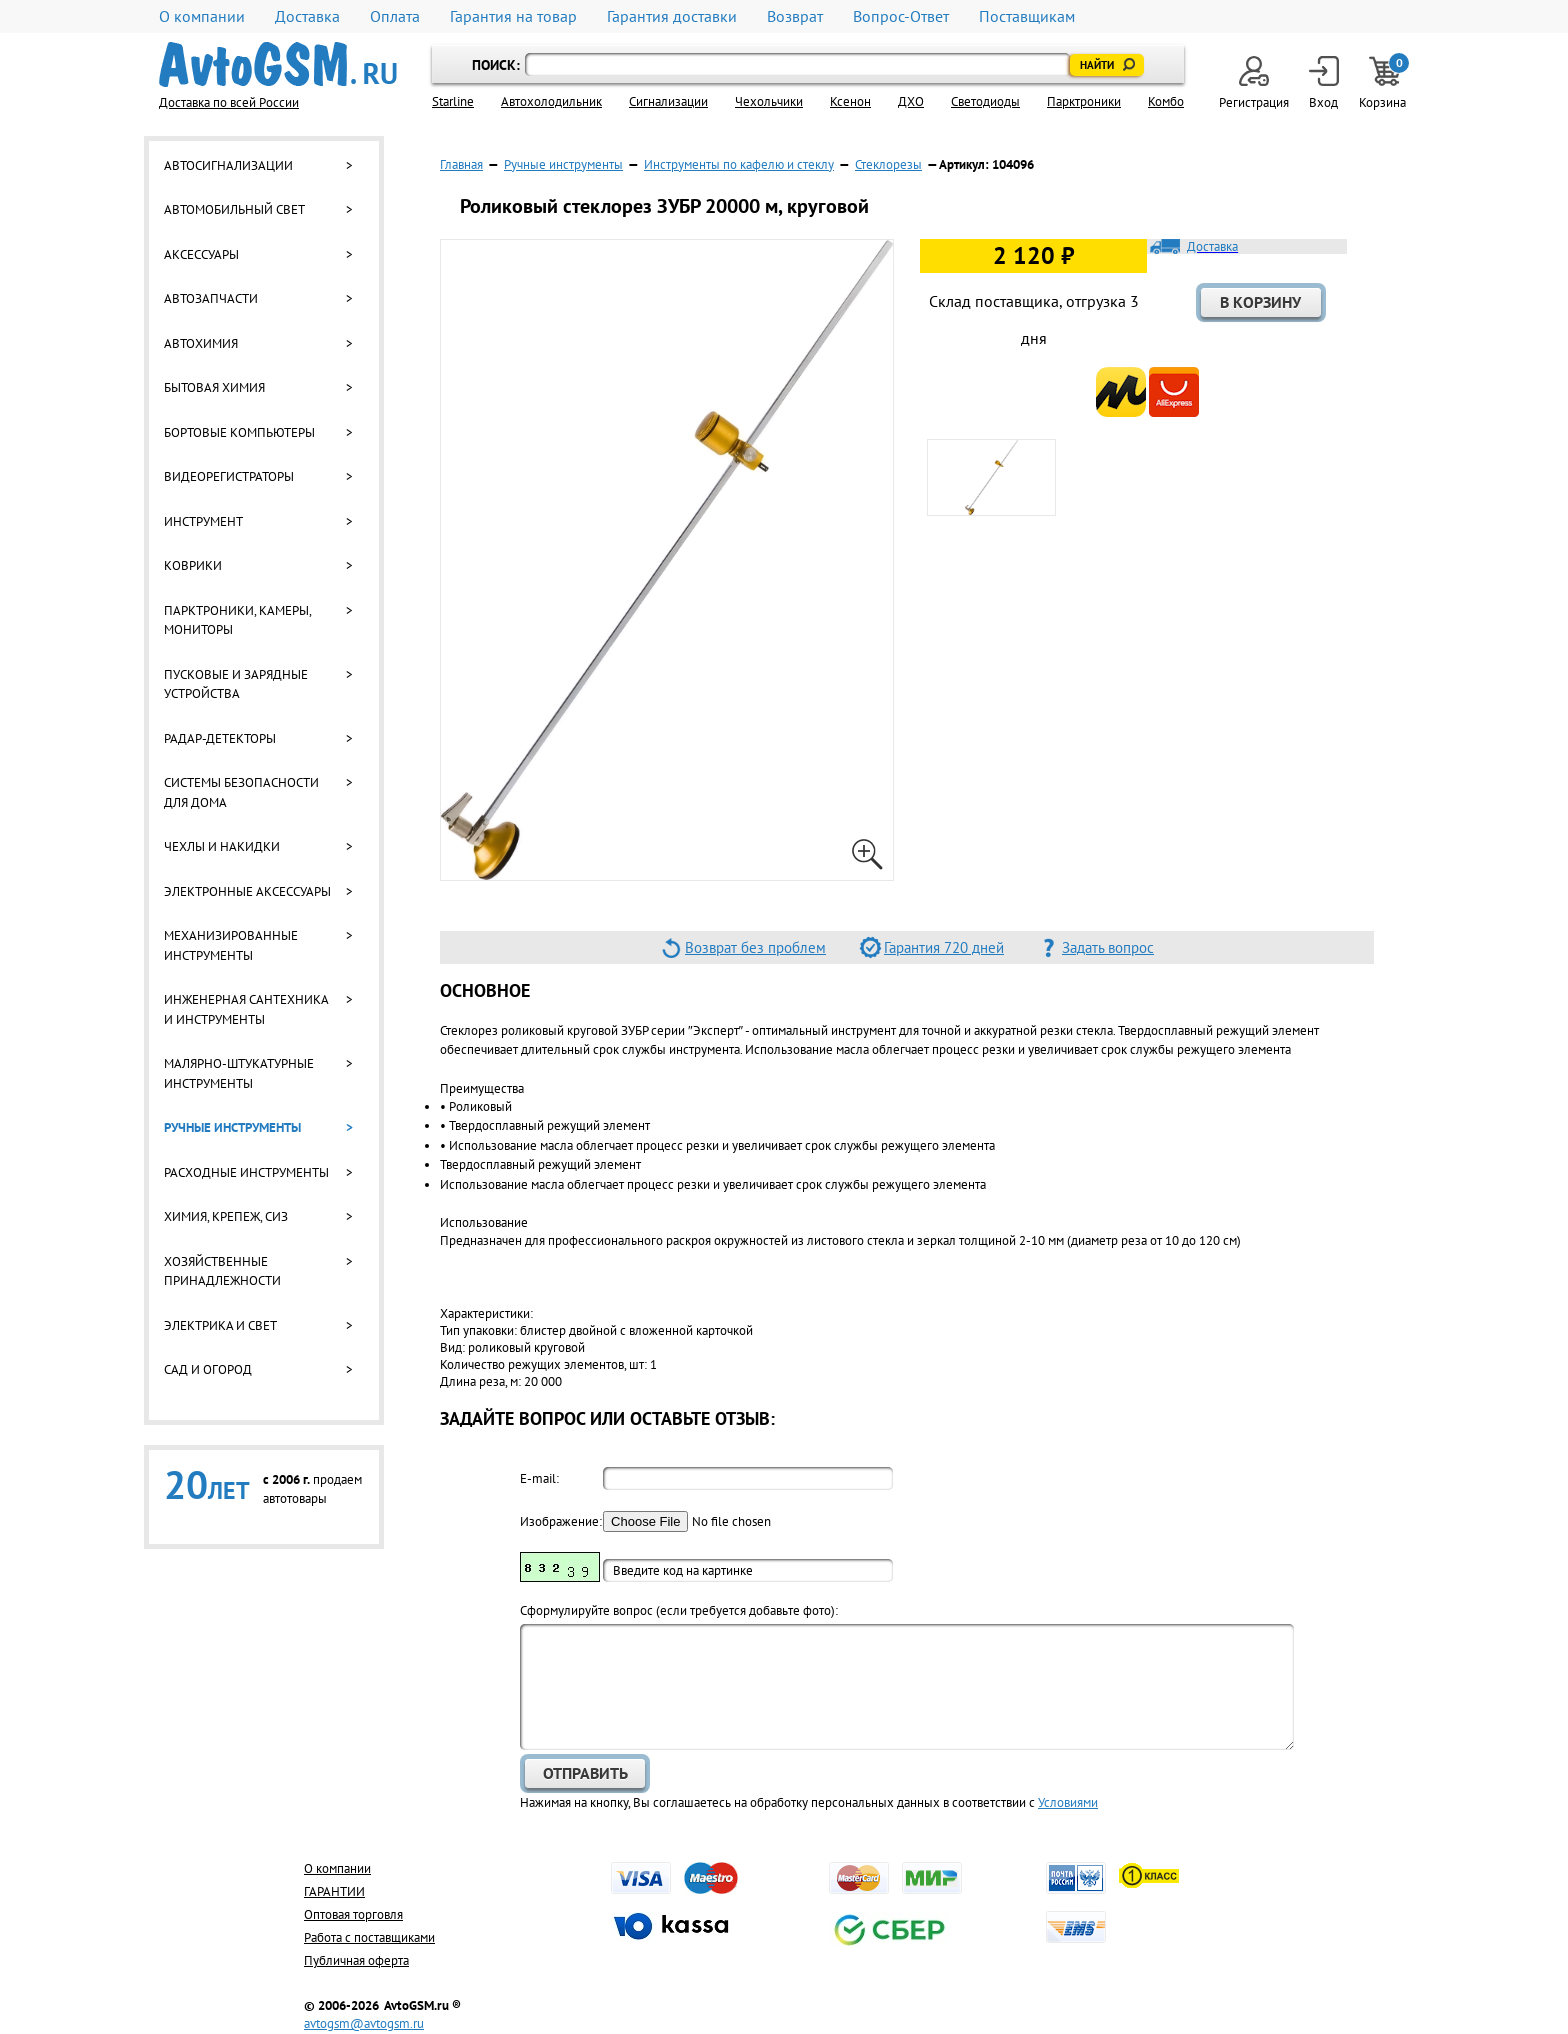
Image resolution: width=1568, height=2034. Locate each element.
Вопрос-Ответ (901, 16)
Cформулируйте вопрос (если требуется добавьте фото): (679, 1610)
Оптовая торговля (353, 1914)
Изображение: (560, 1521)
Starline (453, 101)
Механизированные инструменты (231, 945)
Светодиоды (985, 101)
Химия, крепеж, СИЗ (226, 1216)
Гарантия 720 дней (944, 947)
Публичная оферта (356, 1960)
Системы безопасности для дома (241, 792)
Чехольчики (769, 101)
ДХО (911, 101)
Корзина (1384, 83)
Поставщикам (1027, 16)
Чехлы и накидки (222, 846)
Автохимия (201, 343)
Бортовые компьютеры (239, 432)
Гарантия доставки (672, 16)
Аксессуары (201, 254)
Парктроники (1084, 101)
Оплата (395, 16)
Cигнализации (668, 101)
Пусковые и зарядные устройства (236, 684)
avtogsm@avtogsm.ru (364, 2023)
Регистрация (1254, 83)
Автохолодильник (551, 101)
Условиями (1068, 1802)
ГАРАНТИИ (334, 1891)
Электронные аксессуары (247, 891)
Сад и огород (208, 1369)
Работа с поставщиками (369, 1937)
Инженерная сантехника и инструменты (246, 1009)
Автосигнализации (228, 165)
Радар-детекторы (220, 738)
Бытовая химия (214, 387)
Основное (485, 990)
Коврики (193, 565)
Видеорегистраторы (229, 476)
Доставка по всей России (229, 102)
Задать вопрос (1108, 947)
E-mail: (539, 1478)
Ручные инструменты (232, 1127)
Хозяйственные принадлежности (222, 1271)
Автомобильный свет (234, 209)
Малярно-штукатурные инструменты (239, 1073)
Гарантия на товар (513, 16)
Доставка (307, 16)
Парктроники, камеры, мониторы (237, 620)
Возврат (795, 16)
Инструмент (203, 521)
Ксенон (850, 101)
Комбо (1166, 101)
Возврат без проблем (755, 947)
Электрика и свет (220, 1325)
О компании (202, 16)
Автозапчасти (211, 298)
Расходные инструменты (246, 1172)
